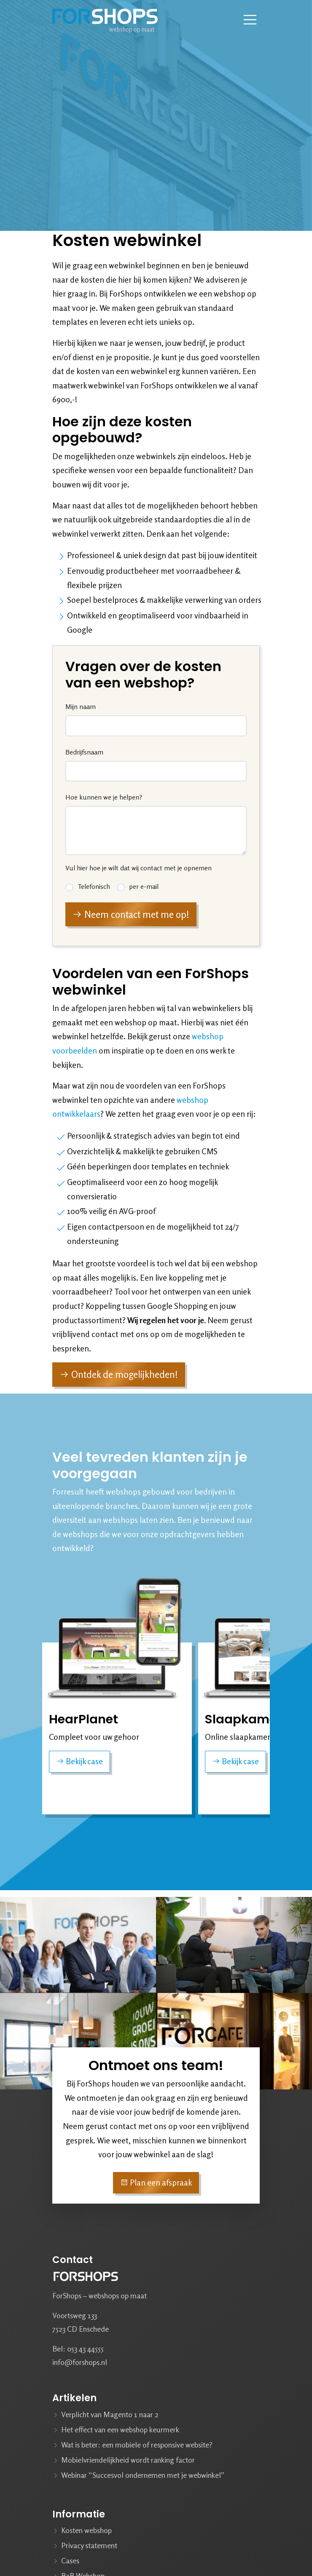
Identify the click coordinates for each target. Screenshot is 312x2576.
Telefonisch (95, 884)
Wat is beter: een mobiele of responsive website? (136, 2444)
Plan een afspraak (156, 2182)
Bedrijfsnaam (86, 753)
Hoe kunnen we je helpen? (105, 797)
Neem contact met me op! (131, 911)
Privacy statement (89, 2545)
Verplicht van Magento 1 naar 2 (110, 2414)
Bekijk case (79, 1761)
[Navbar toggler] (250, 19)
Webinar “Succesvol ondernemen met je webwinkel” (142, 2475)
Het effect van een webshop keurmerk (120, 2429)
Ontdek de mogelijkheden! (118, 1377)
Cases (70, 2560)
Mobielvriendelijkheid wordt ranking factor (128, 2459)
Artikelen (74, 2398)
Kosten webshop (86, 2530)
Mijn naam (82, 708)
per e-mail (143, 884)
